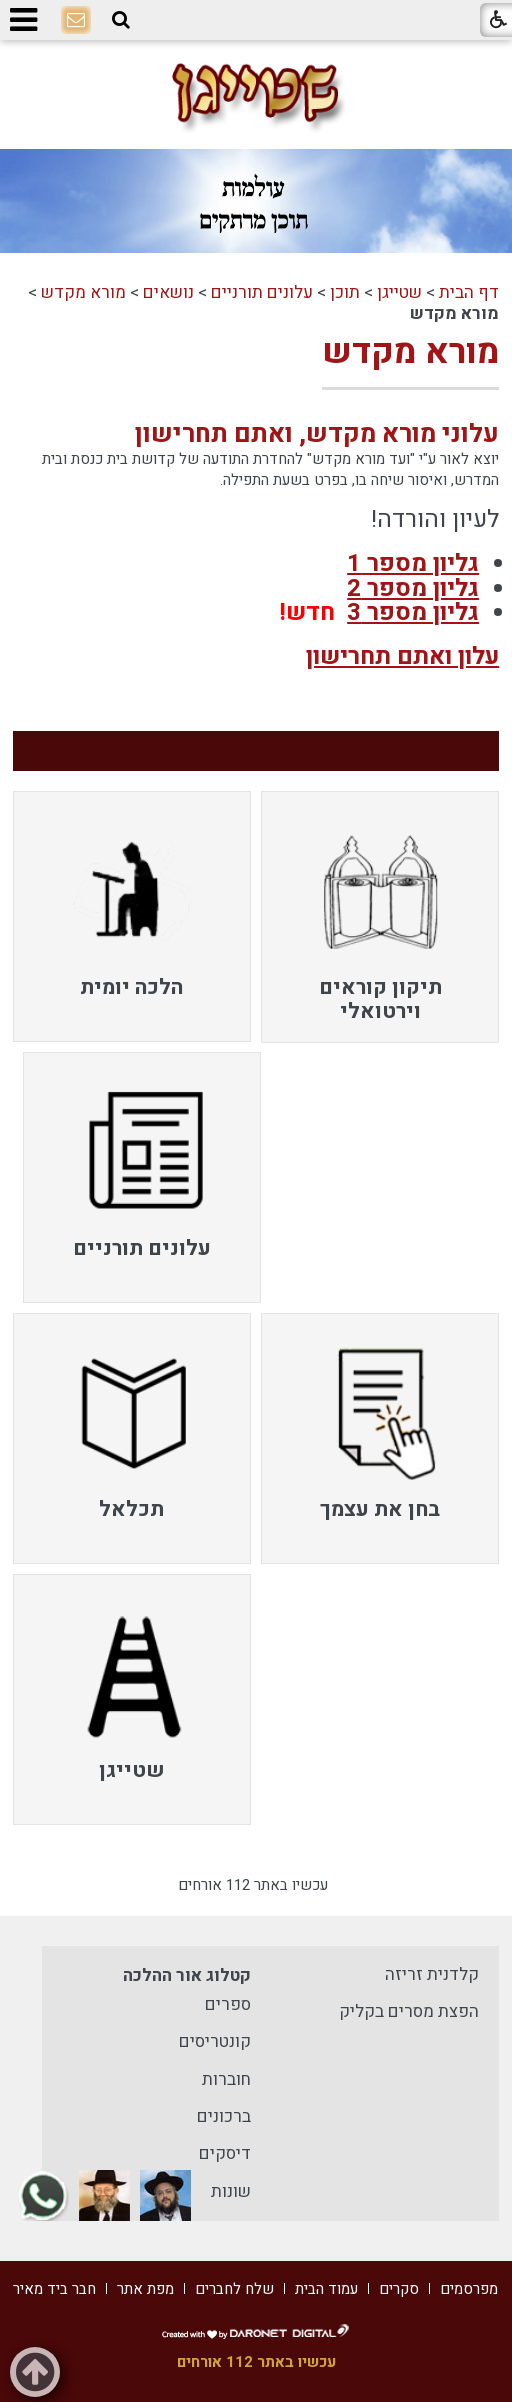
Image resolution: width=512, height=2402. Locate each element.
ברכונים (224, 2116)
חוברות (226, 2079)
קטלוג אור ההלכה (187, 1975)
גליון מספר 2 (413, 588)
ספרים (228, 2004)
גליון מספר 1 (413, 563)
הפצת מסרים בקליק (409, 2011)
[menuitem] (380, 916)
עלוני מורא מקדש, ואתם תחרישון (317, 434)
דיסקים (225, 2153)
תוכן (345, 292)
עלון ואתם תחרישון (402, 656)
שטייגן (399, 292)
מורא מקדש (83, 292)
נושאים (168, 292)
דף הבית (469, 292)
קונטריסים (215, 2041)
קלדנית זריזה (432, 1974)
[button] (121, 20)
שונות (231, 2191)
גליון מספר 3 (413, 612)
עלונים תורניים (262, 292)
